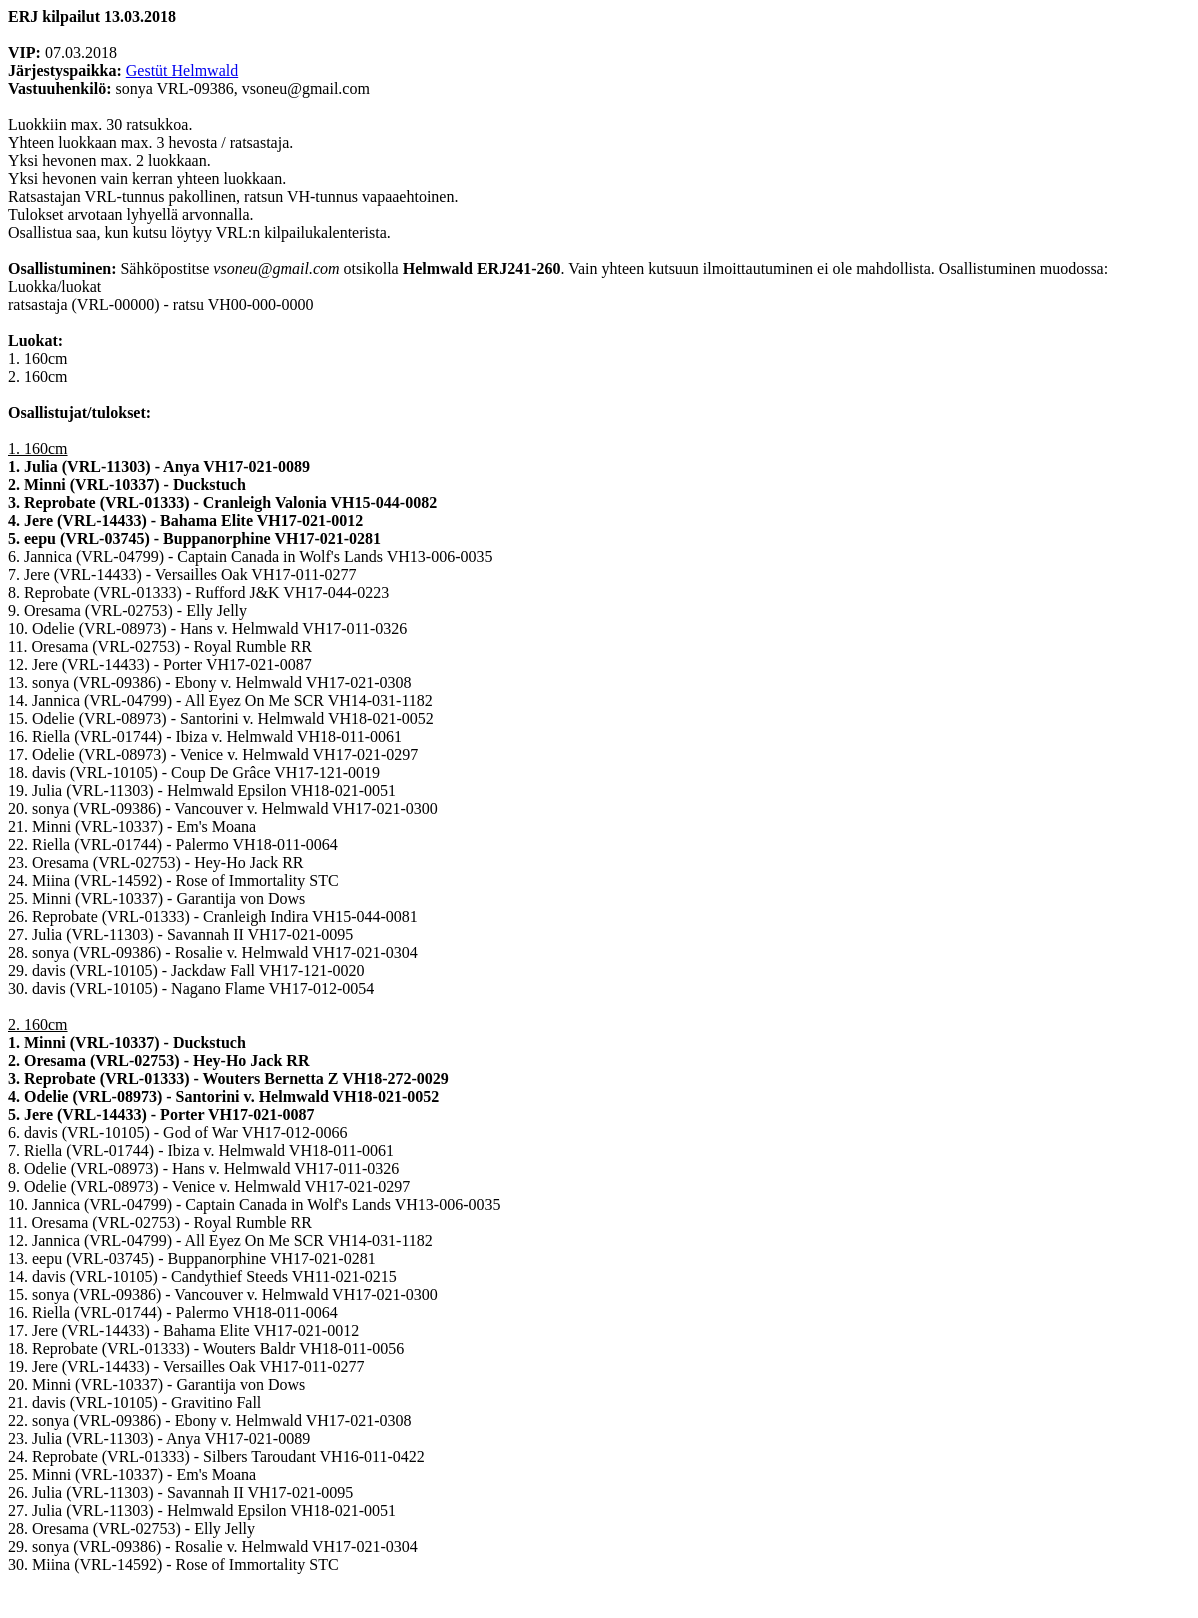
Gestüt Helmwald (182, 70)
